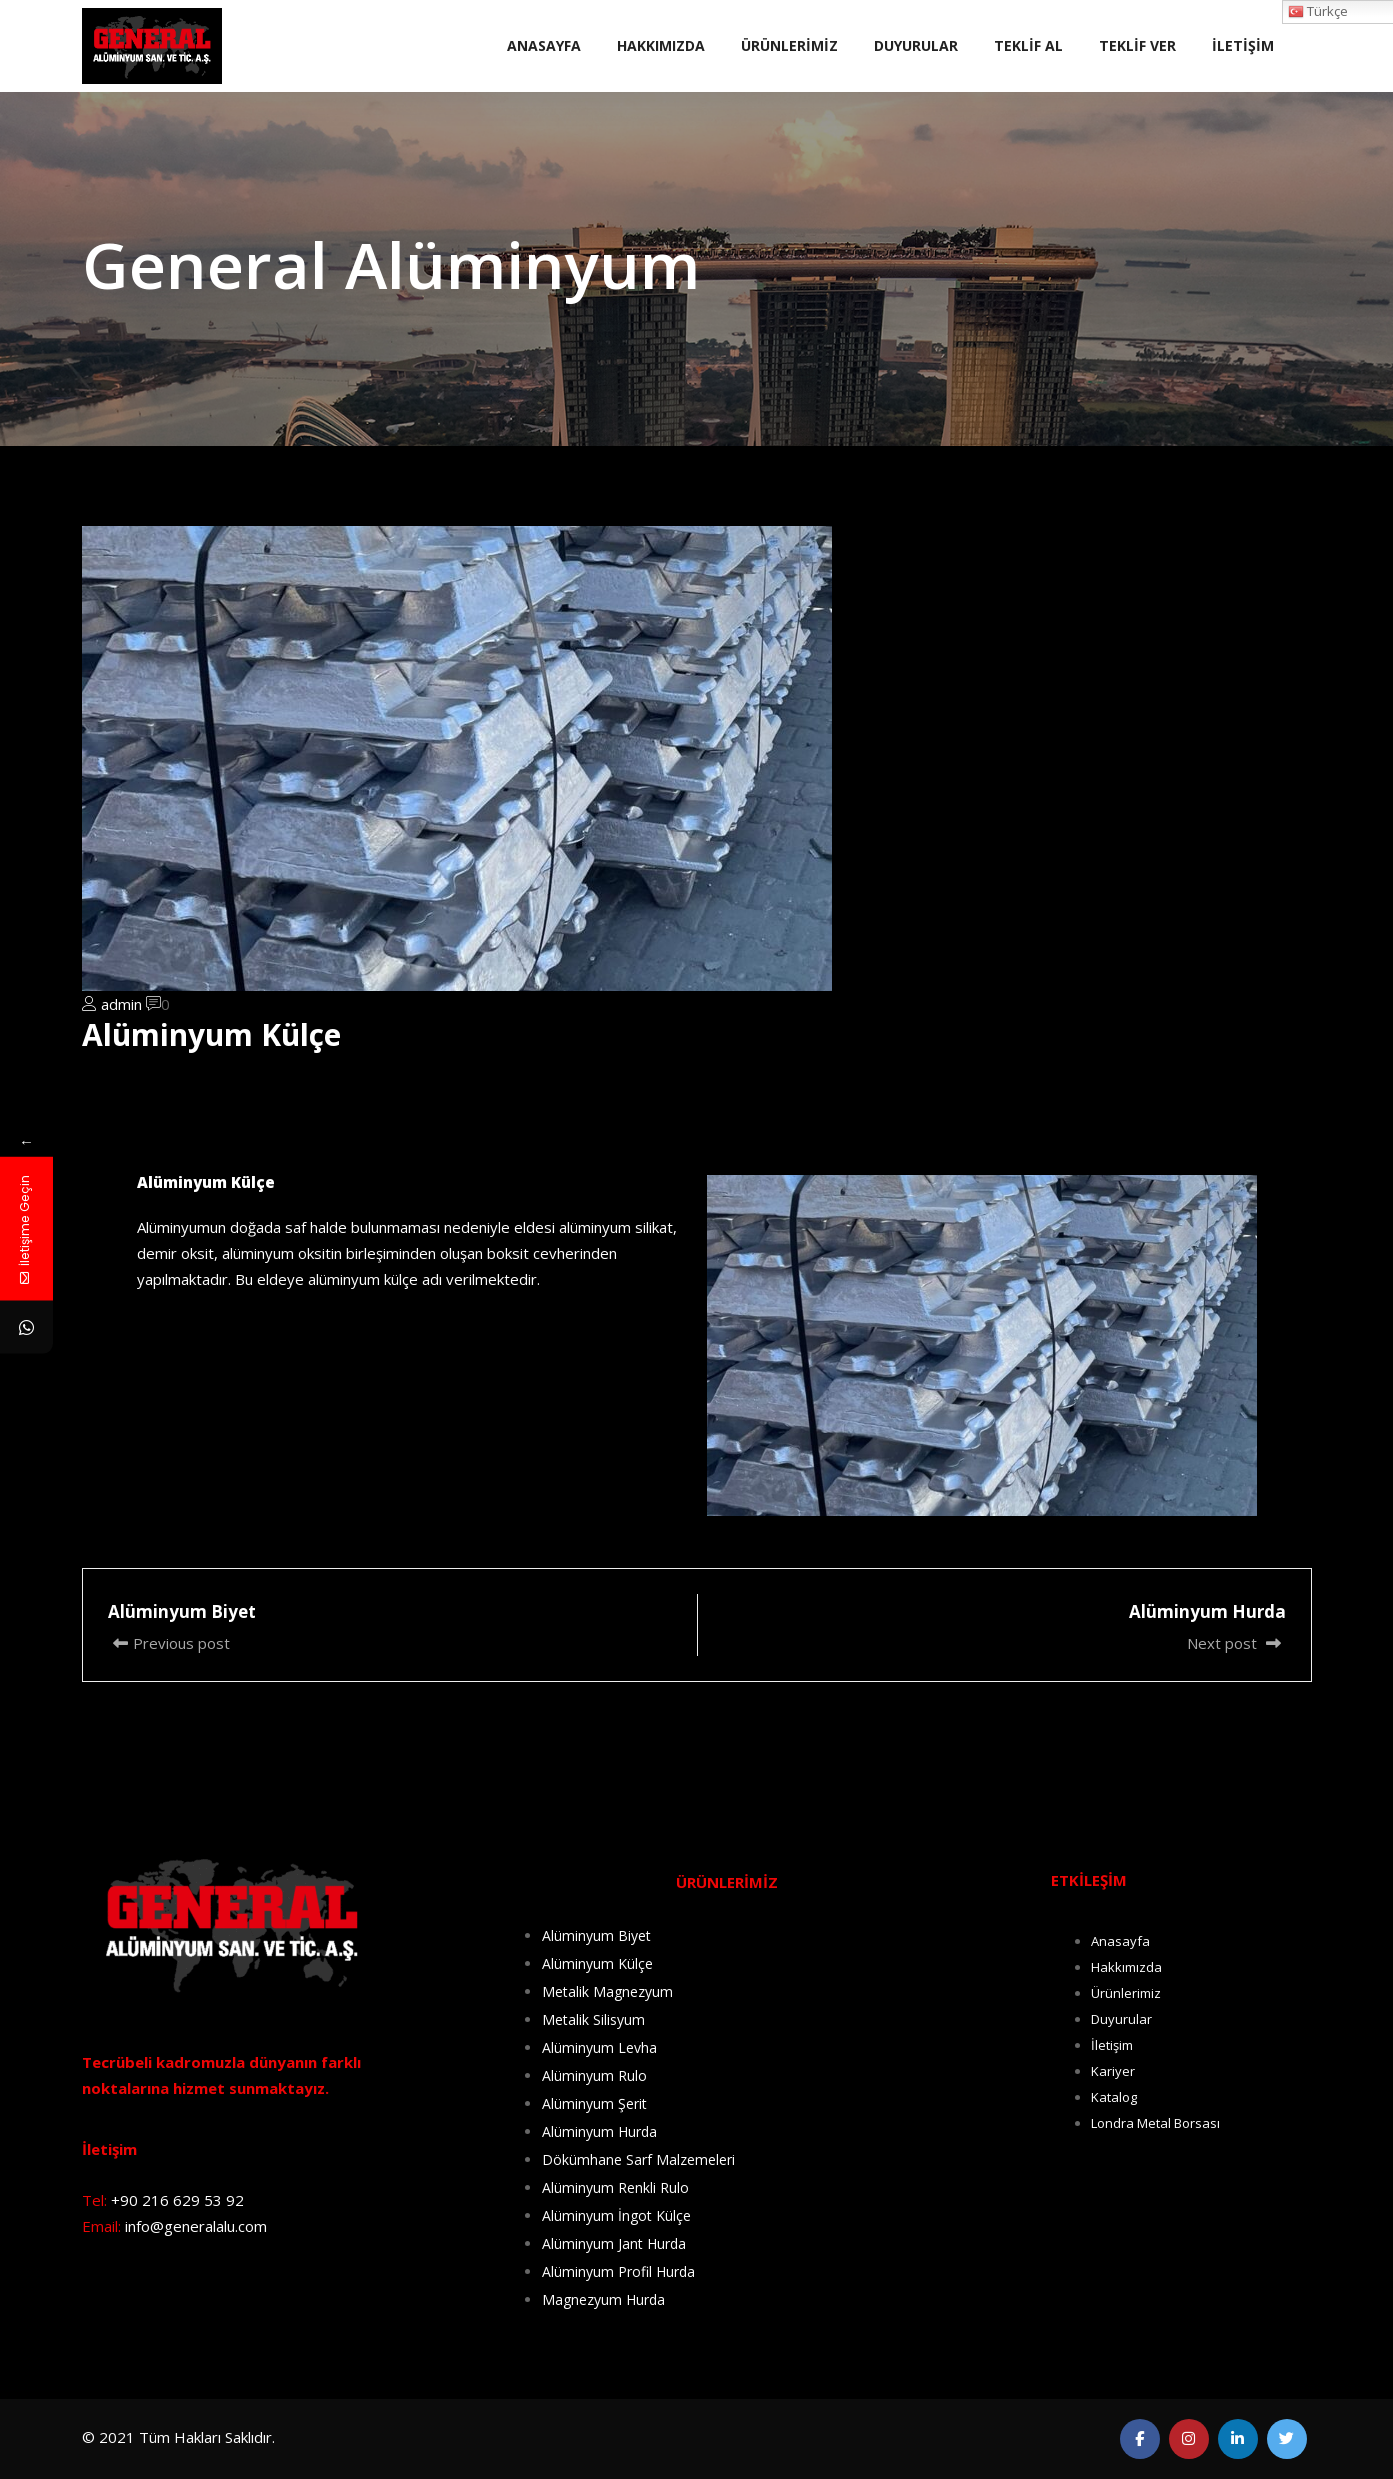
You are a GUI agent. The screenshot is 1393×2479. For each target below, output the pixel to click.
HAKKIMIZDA (661, 45)
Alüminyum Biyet (596, 1935)
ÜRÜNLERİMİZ (789, 45)
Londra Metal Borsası (1155, 2123)
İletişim (1112, 2045)
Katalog (1114, 2097)
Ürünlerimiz (1126, 1993)
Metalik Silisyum (593, 2019)
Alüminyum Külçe (597, 1963)
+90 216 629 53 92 (177, 2200)
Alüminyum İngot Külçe (616, 2215)
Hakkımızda (1126, 1967)
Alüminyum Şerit (594, 2103)
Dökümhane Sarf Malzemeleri (638, 2159)
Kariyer (1113, 2071)
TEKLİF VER (1137, 45)
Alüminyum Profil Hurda (618, 2271)
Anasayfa (1120, 1941)
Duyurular (1121, 2019)
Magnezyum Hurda (603, 2299)
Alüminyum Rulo (594, 2075)
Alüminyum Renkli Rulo (615, 2187)
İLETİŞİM (1243, 45)
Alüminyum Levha (599, 2047)
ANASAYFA (544, 45)
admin (121, 1004)
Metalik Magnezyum (607, 1991)
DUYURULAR (916, 45)
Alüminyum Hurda (599, 2131)
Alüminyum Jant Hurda (614, 2243)
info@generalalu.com (196, 2226)
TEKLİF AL (1028, 45)
